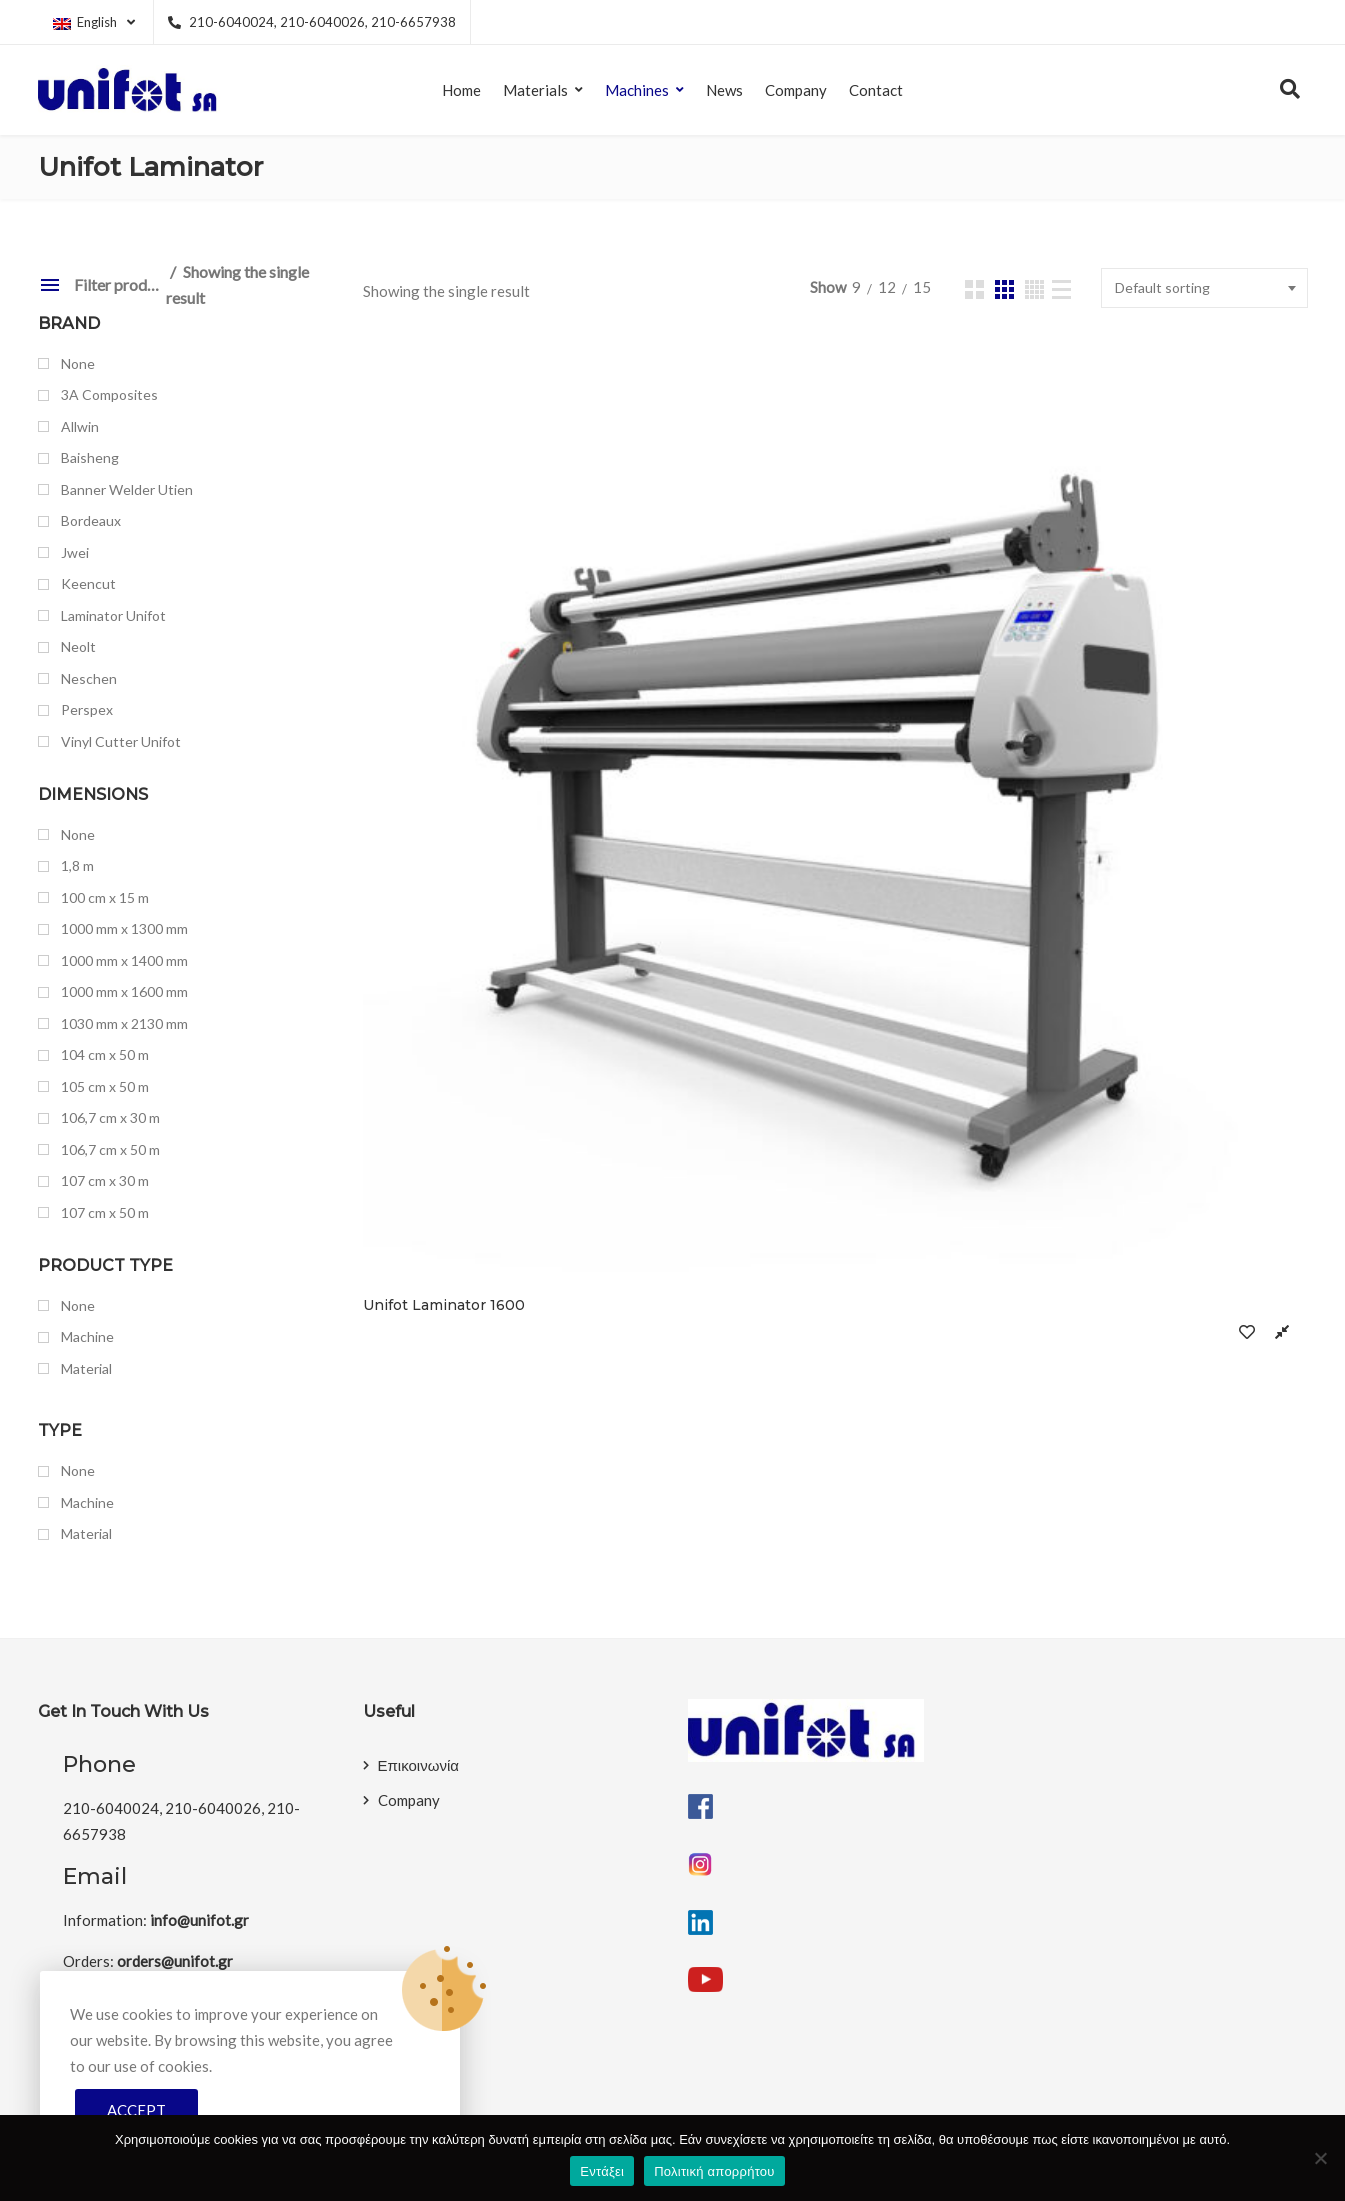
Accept (136, 2110)
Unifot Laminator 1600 (444, 669)
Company (796, 90)
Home (461, 90)
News (724, 90)
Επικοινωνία (418, 1765)
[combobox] (1204, 288)
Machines (637, 90)
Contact (876, 90)
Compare (646, 695)
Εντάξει (602, 2171)
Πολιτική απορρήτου (714, 2171)
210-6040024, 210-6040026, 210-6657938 (312, 22)
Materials (535, 90)
